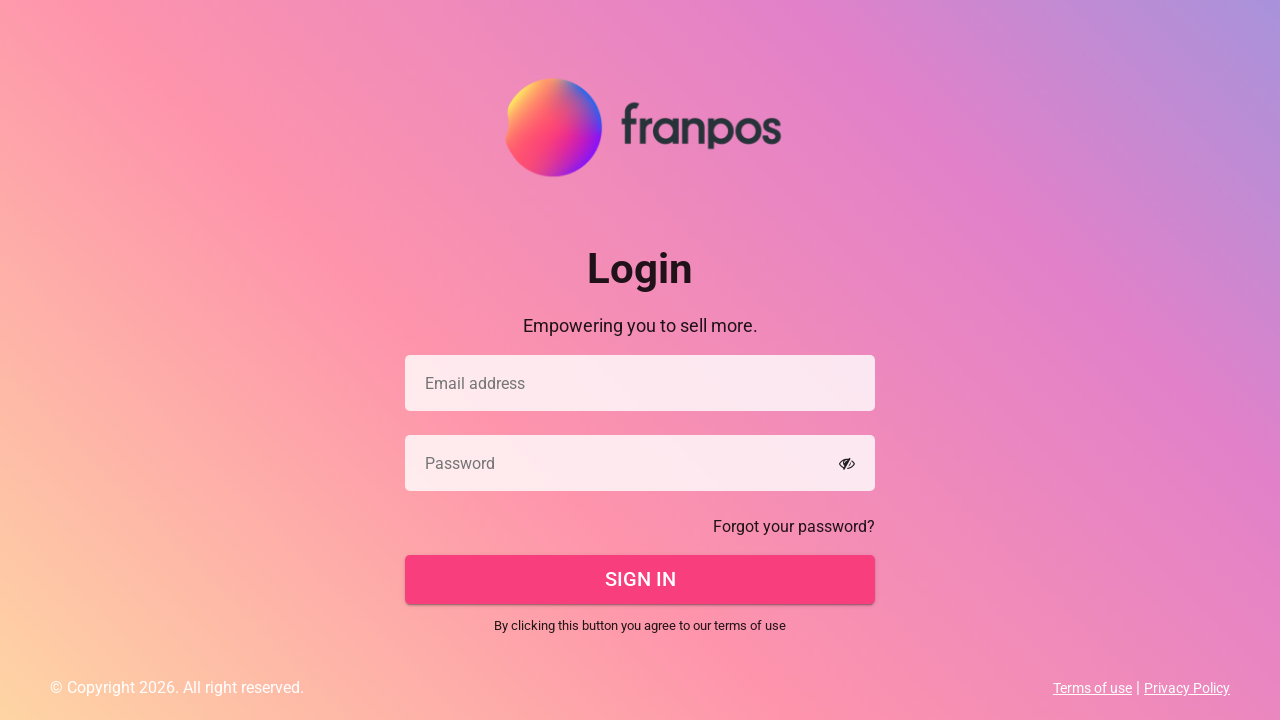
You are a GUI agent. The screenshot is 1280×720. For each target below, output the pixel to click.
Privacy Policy (1187, 688)
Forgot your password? (794, 526)
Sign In (640, 579)
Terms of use (1092, 688)
